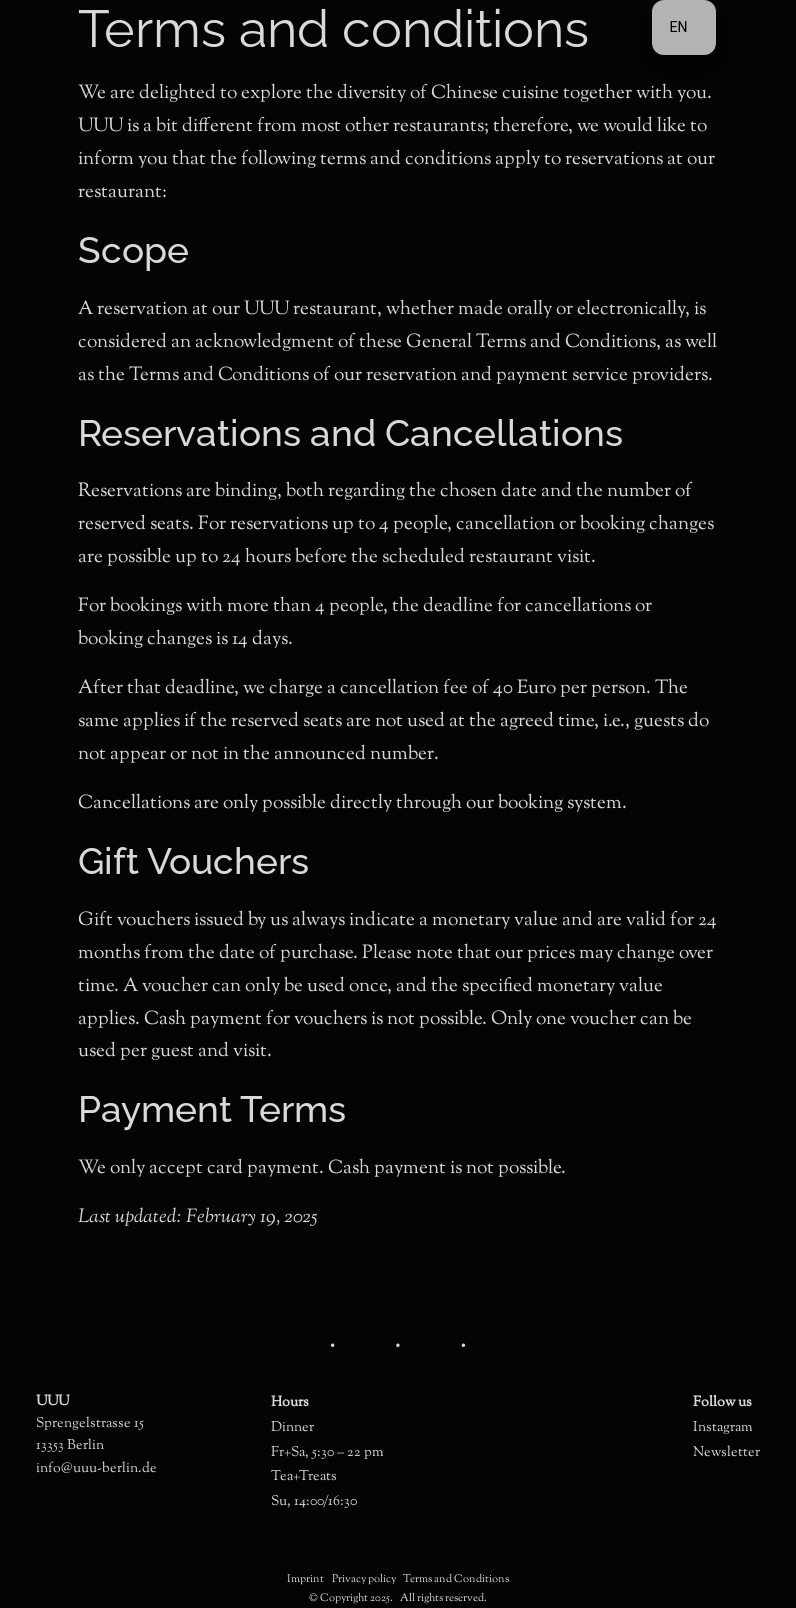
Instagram (723, 1427)
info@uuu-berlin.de (96, 1468)
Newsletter (726, 1452)
